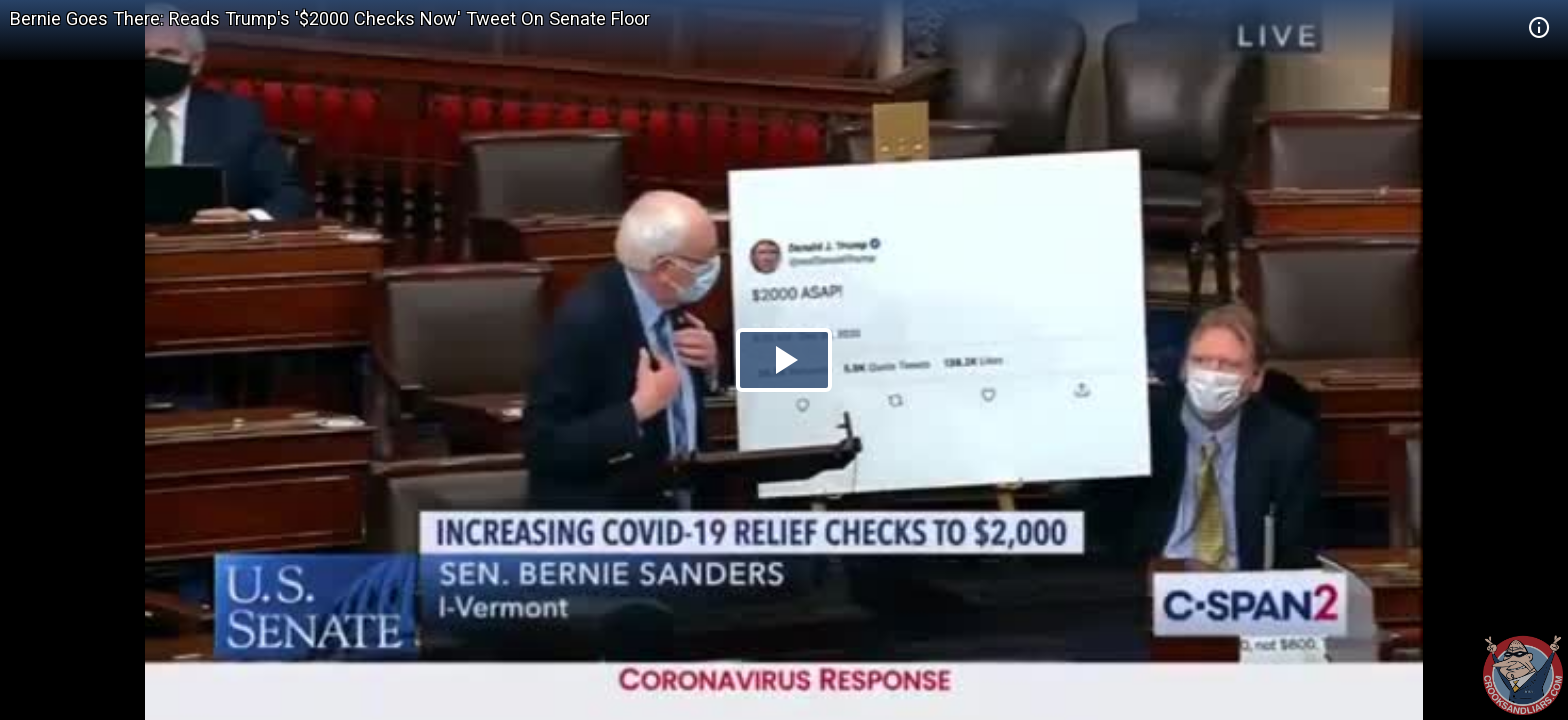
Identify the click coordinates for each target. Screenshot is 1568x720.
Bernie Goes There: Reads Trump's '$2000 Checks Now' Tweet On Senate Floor (330, 18)
